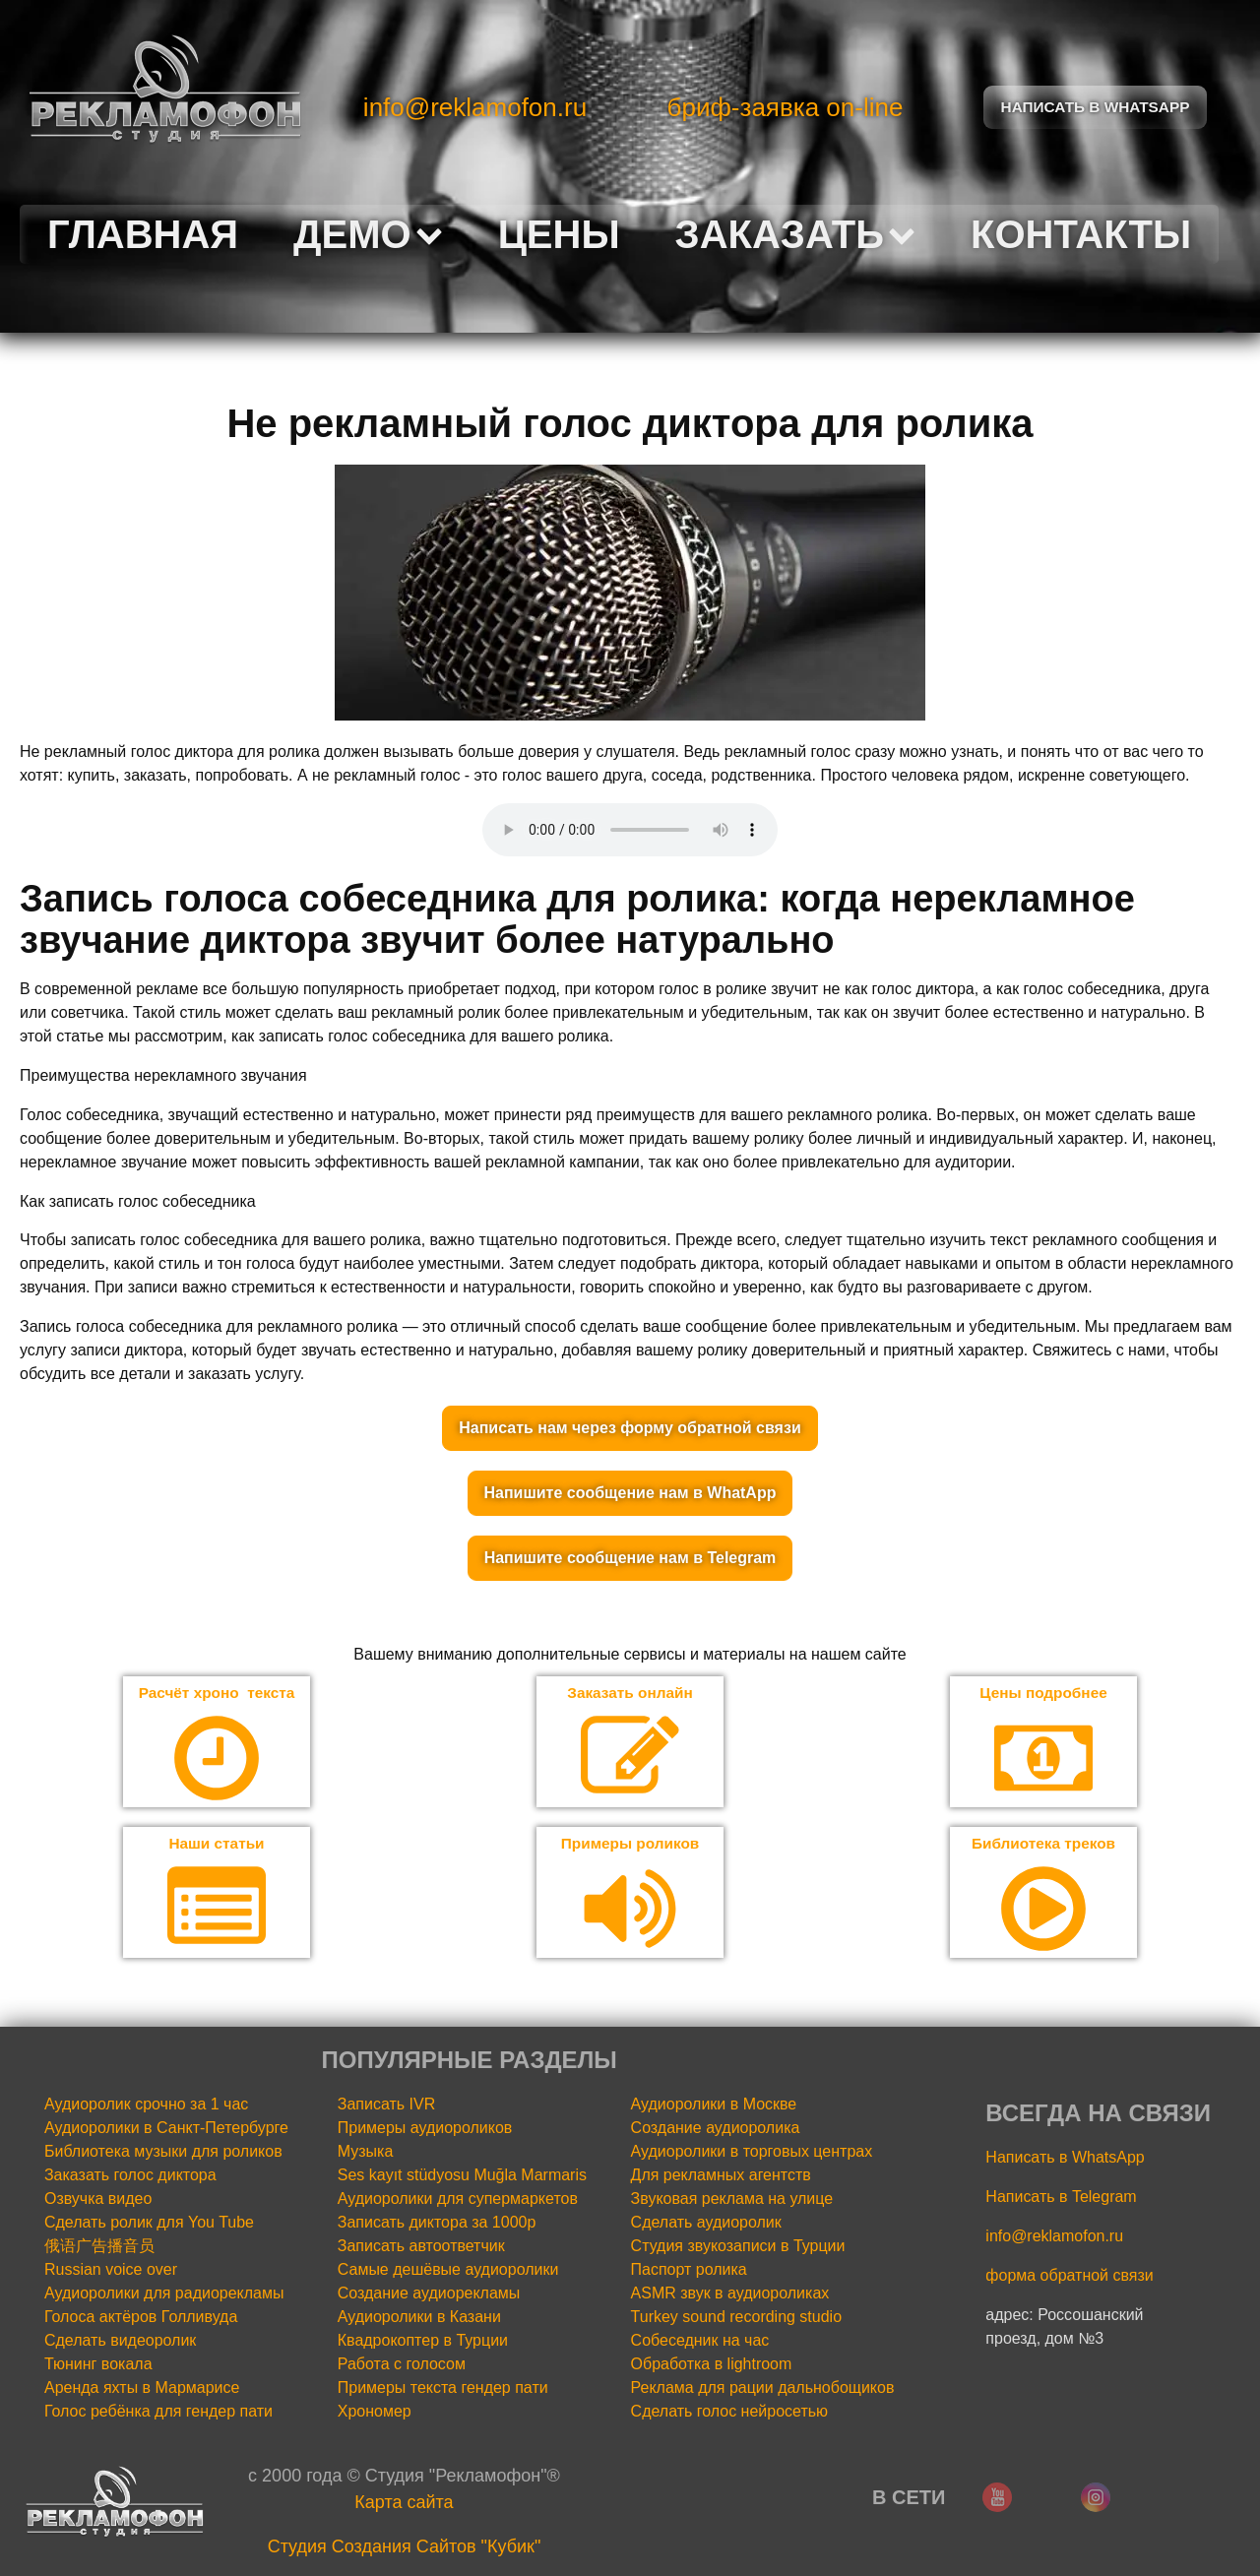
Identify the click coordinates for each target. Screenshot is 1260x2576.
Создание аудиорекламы (429, 2295)
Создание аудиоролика (715, 2129)
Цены (559, 234)
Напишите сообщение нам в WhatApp (630, 1492)
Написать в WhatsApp (1064, 2159)
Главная (142, 234)
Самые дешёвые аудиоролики (448, 2271)
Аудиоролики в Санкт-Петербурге (166, 2129)
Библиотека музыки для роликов (163, 2153)
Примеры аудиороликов (425, 2129)
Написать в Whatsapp (1095, 106)
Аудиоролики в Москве (714, 2106)
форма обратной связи (1069, 2277)
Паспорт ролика (689, 2271)
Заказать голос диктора (130, 2176)
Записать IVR (386, 2106)
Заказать (795, 234)
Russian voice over (110, 2271)
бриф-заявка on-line (785, 107)
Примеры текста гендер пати (443, 2389)
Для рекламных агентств (721, 2176)
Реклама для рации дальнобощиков (763, 2389)
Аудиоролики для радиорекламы (164, 2295)
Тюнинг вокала (98, 2365)
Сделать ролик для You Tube (149, 2224)
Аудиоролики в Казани (419, 2318)
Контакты (1081, 234)
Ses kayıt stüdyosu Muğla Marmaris (462, 2176)
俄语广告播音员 (99, 2247)
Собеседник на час (700, 2342)
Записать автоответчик (421, 2247)
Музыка (366, 2153)
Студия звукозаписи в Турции (738, 2247)
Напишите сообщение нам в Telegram (630, 1557)
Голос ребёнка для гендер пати (158, 2413)
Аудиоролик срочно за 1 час (146, 2106)
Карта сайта (403, 2504)
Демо (368, 234)
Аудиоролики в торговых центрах (752, 2153)
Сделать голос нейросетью (729, 2413)
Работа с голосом (402, 2365)
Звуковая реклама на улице (732, 2200)
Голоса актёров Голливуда (140, 2318)
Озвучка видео (98, 2200)
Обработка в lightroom (711, 2365)
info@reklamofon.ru (475, 107)
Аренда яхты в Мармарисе (141, 2389)
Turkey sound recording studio (736, 2318)
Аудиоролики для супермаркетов (458, 2200)
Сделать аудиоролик (706, 2224)
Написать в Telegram (1060, 2198)
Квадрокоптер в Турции (423, 2342)
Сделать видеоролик (120, 2342)
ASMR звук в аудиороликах (730, 2295)
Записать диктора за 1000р (437, 2224)
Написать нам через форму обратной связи (629, 1427)
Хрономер (374, 2413)
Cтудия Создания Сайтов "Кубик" (404, 2548)
